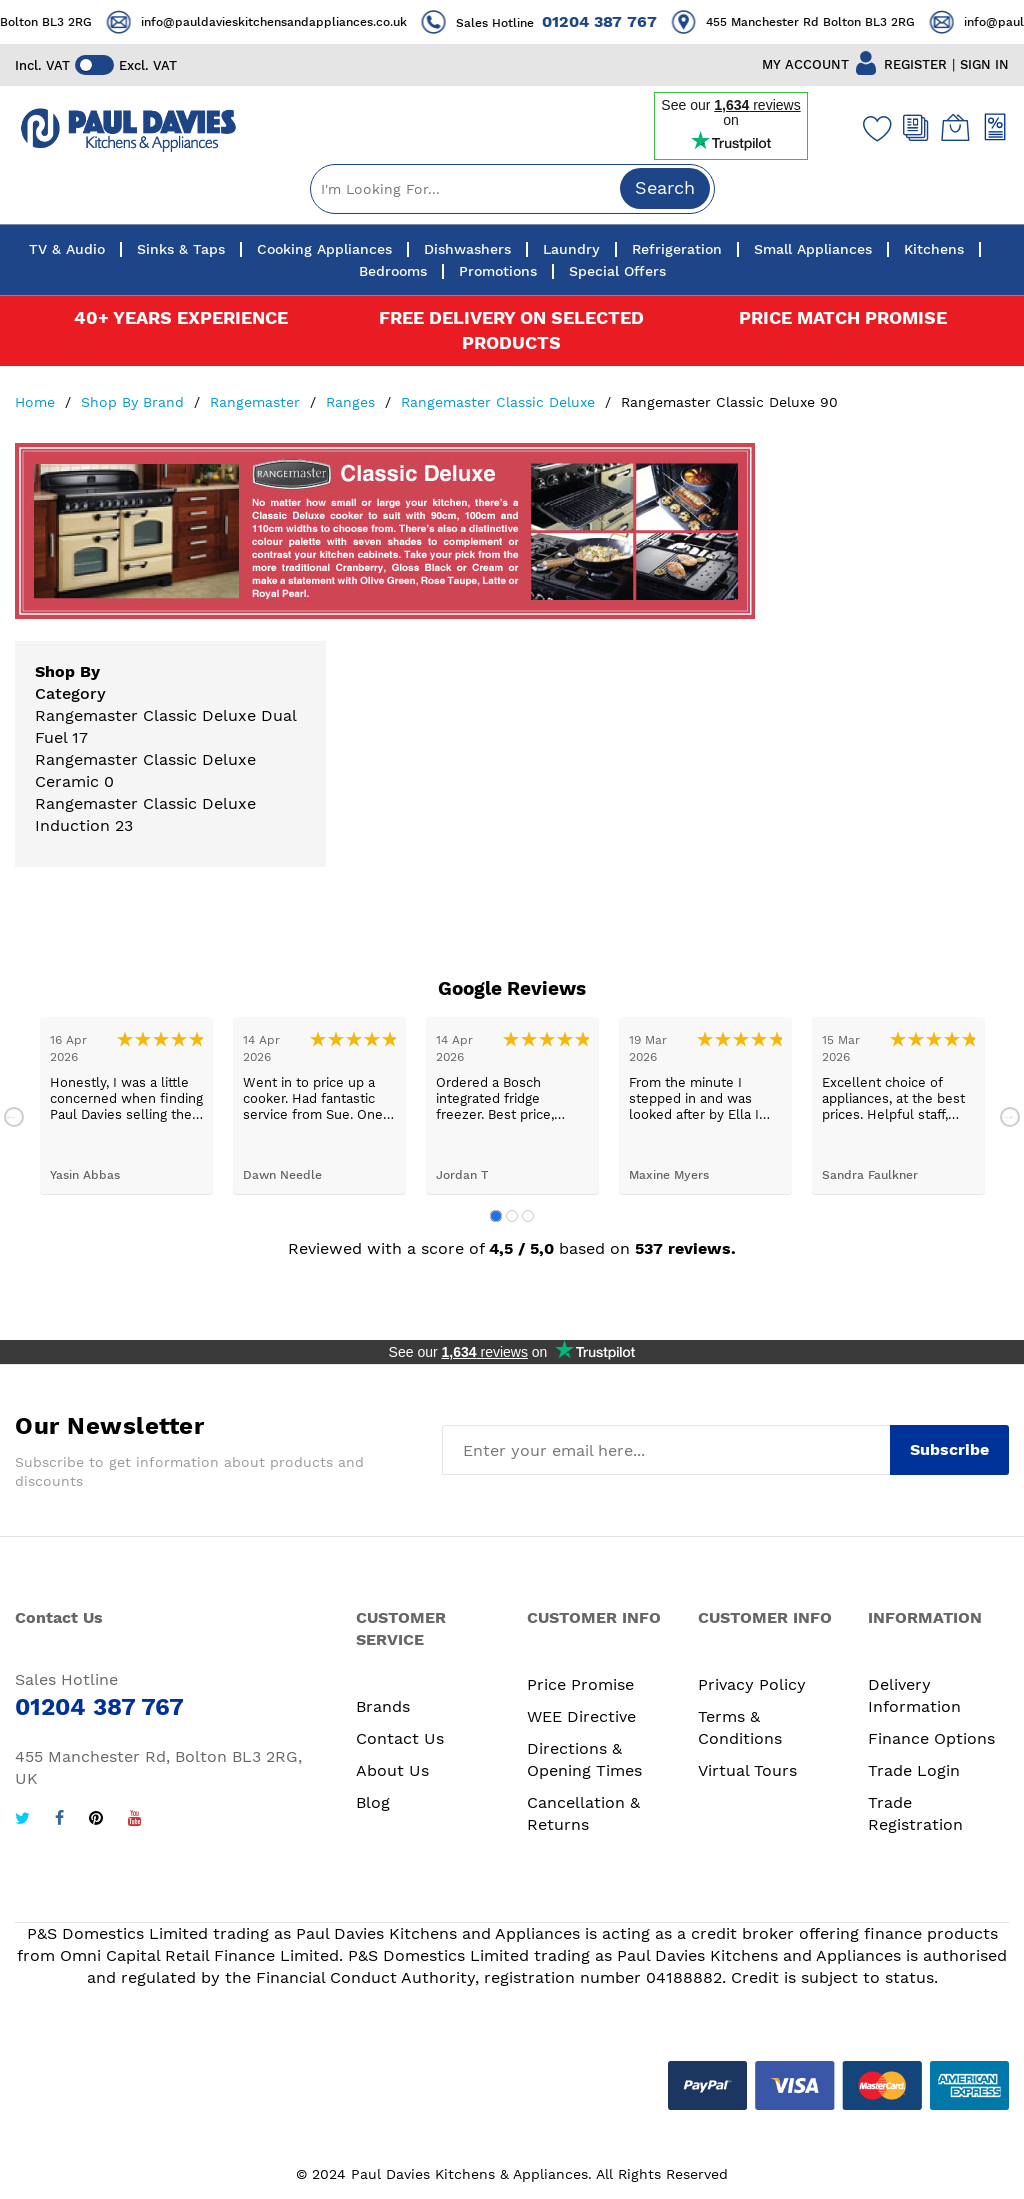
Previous (14, 1117)
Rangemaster (257, 402)
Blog (373, 1802)
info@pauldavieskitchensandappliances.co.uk (292, 22)
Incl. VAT (42, 65)
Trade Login (914, 1770)
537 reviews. (685, 1248)
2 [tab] (512, 1216)
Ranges (353, 402)
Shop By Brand (135, 402)
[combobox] (512, 189)
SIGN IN (984, 64)
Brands (383, 1706)
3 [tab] (528, 1216)
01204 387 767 (617, 21)
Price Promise (580, 1684)
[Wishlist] (873, 128)
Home (37, 402)
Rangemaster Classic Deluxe (500, 402)
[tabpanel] (126, 1105)
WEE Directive (581, 1716)
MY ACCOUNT (805, 64)
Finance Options (931, 1738)
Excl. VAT (149, 65)
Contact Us (400, 1738)
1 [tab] (496, 1216)
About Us (392, 1770)
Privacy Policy (752, 1684)
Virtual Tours (747, 1770)
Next (1010, 1117)
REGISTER (915, 64)
